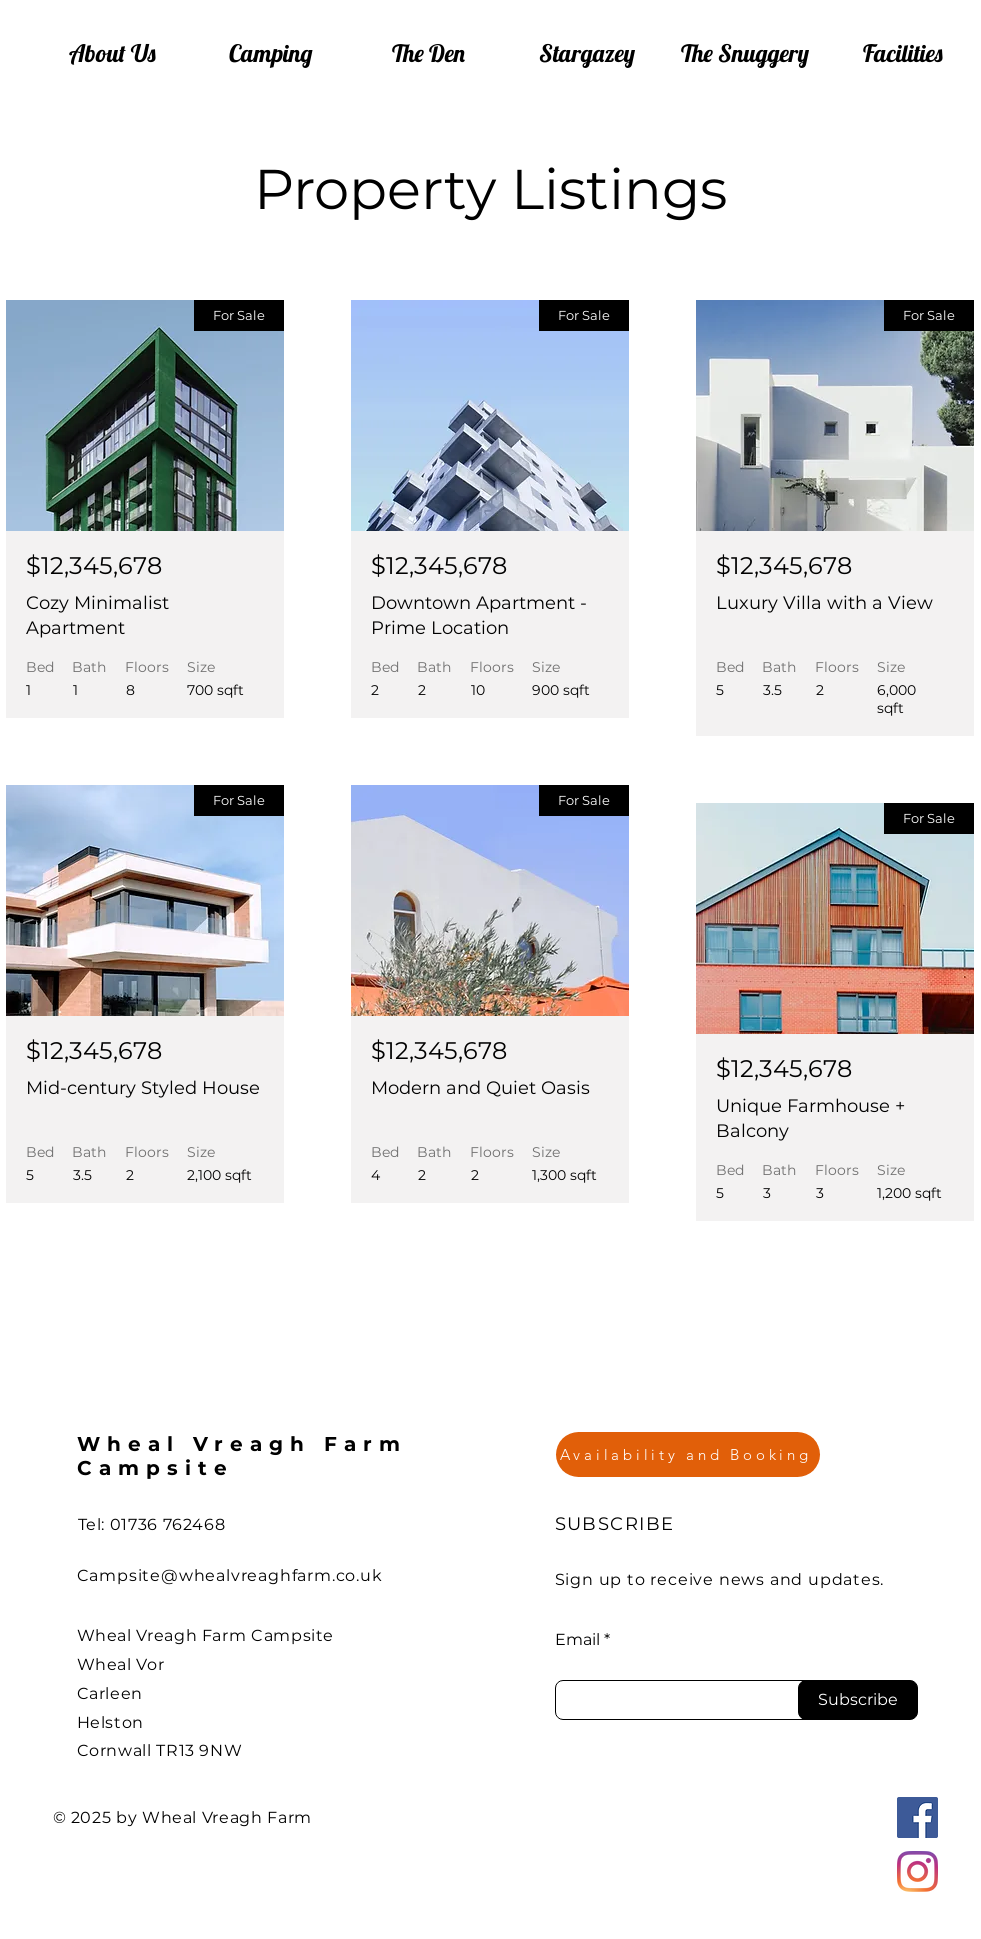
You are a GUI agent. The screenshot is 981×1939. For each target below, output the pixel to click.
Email (577, 1640)
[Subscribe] (858, 1700)
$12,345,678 (94, 565)
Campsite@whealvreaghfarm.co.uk (230, 1575)
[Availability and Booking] (688, 1454)
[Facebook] (917, 1817)
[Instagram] (917, 1871)
